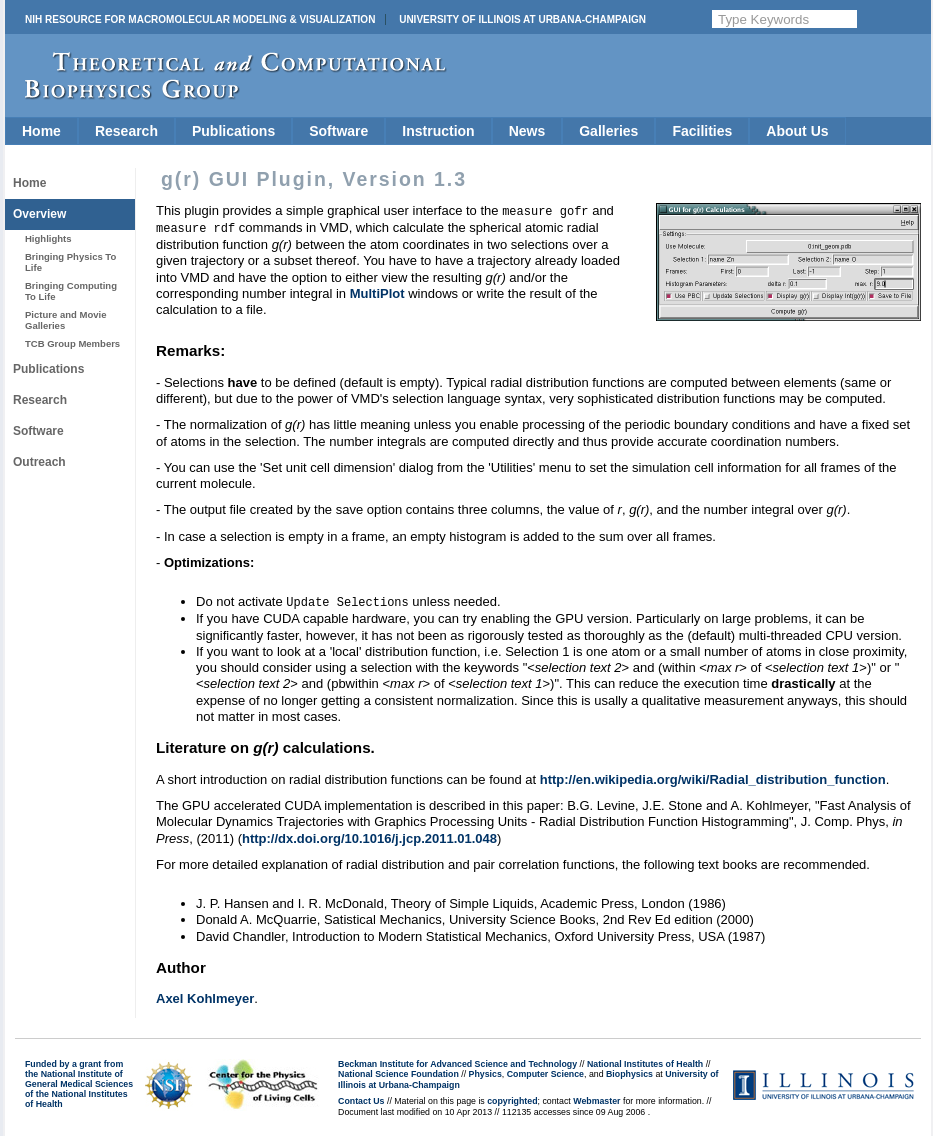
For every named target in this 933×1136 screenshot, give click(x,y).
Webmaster (596, 1098)
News (527, 131)
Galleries (608, 131)
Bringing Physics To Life (70, 261)
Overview (39, 214)
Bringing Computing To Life (71, 290)
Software (338, 131)
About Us (797, 131)
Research (126, 131)
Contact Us (361, 1098)
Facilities (702, 131)
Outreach (39, 462)
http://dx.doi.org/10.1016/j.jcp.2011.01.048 (369, 835)
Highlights (48, 238)
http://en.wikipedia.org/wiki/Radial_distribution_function (713, 776)
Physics (485, 1071)
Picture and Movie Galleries (65, 319)
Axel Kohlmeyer (205, 995)
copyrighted (512, 1098)
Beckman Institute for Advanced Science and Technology (457, 1061)
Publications (233, 131)
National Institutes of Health (645, 1061)
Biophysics (629, 1071)
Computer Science (545, 1071)
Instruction (438, 131)
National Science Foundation (398, 1071)
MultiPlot (377, 291)
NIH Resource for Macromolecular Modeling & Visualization (200, 19)
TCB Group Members (72, 343)
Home (41, 131)
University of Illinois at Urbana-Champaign (522, 19)
